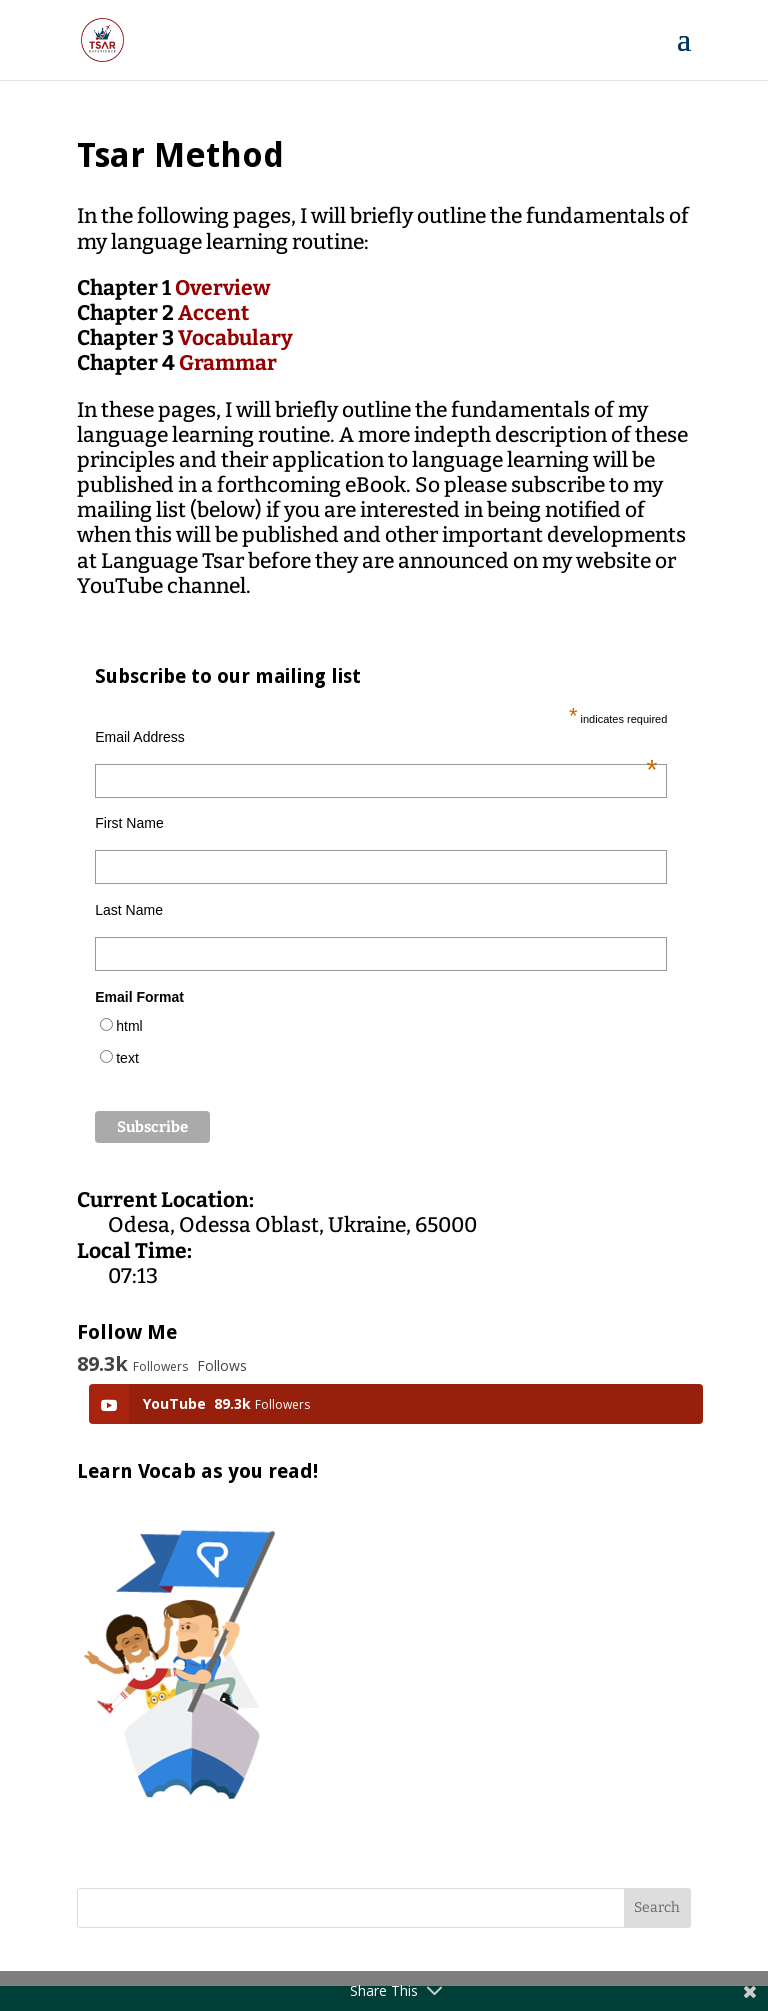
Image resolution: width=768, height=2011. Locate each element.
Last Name (129, 910)
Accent (213, 313)
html (129, 1026)
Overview (223, 288)
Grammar (228, 363)
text (127, 1058)
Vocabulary (235, 338)
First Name (129, 823)
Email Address (376, 737)
